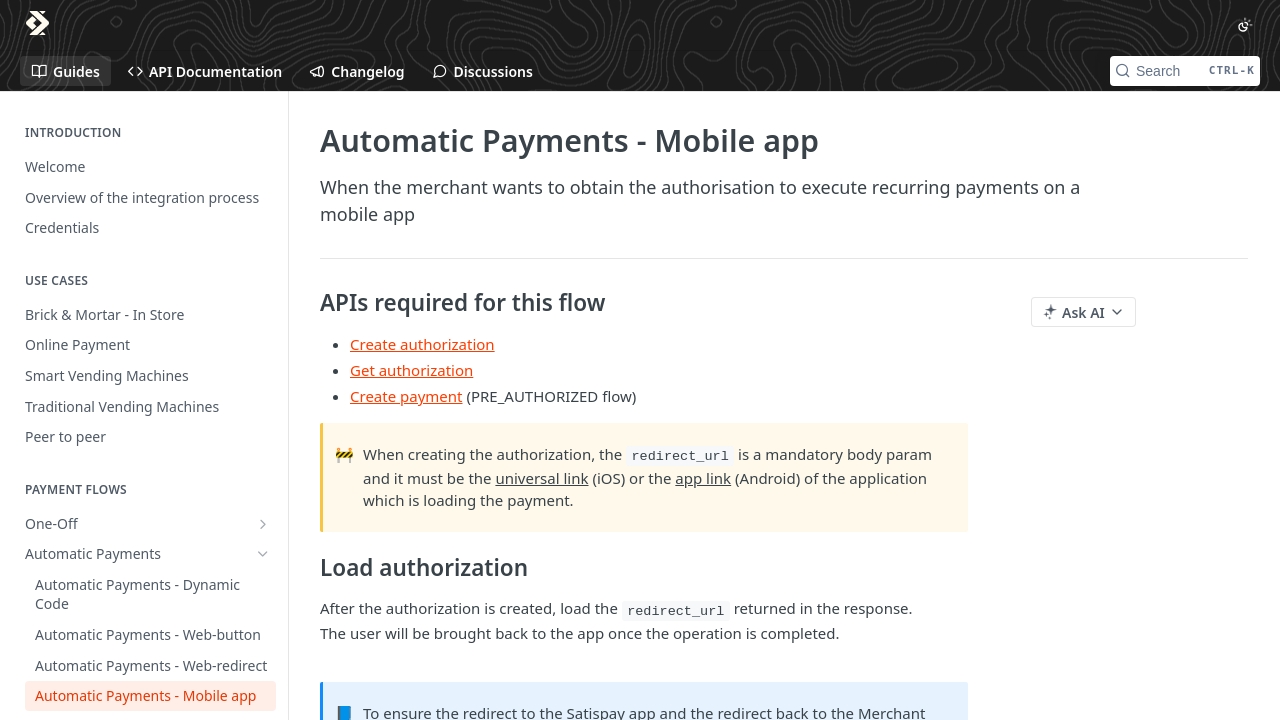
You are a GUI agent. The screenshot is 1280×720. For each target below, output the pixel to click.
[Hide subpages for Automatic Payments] (263, 554)
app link (703, 478)
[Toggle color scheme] (1245, 25)
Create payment (406, 396)
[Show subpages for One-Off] (263, 524)
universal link (541, 478)
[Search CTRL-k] (1185, 71)
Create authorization (422, 344)
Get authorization (411, 370)
